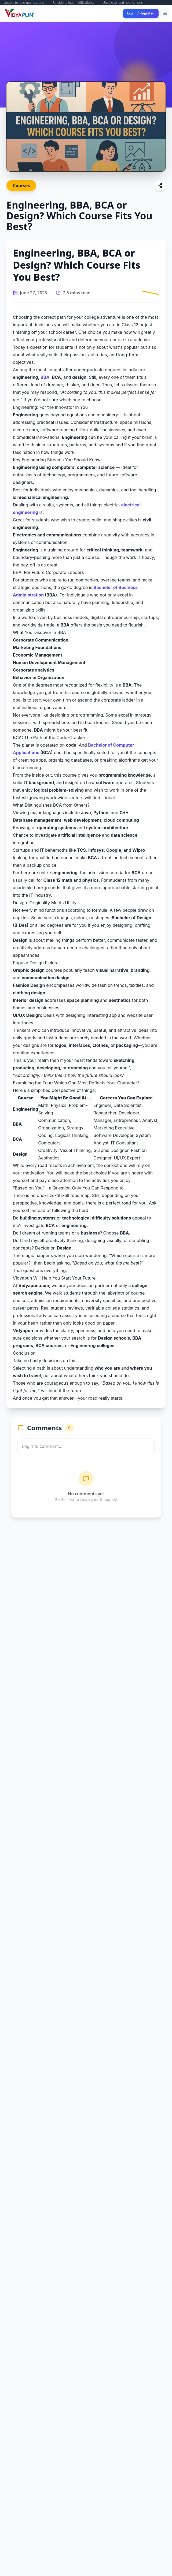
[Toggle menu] (165, 13)
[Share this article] (160, 185)
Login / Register (140, 13)
